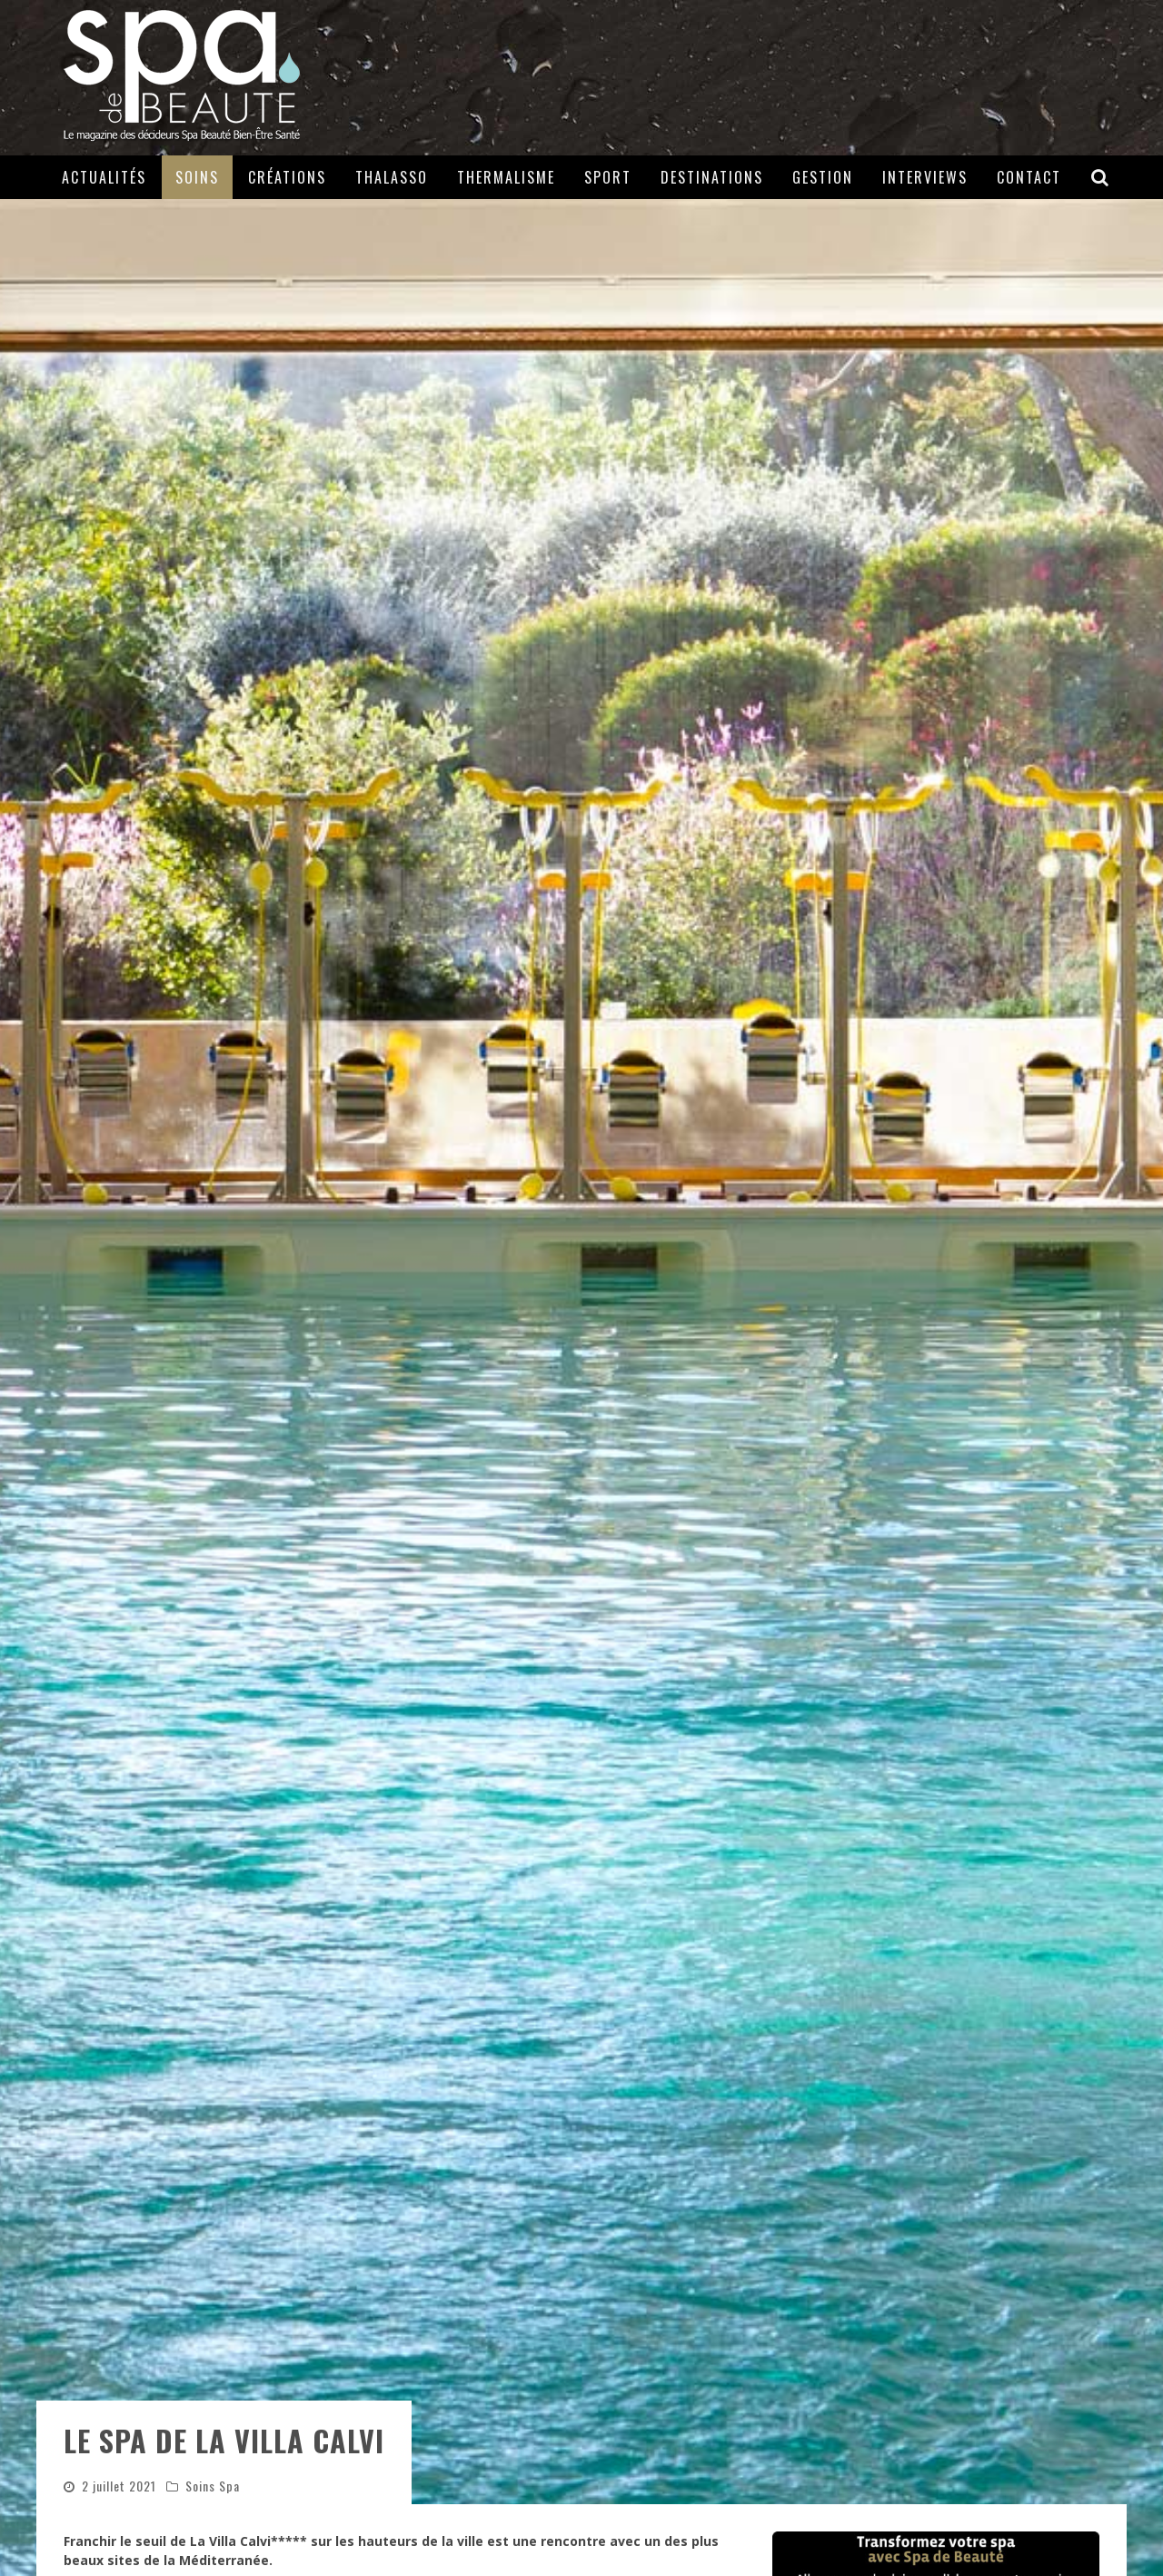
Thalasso (391, 177)
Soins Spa (212, 2485)
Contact (1029, 177)
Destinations (712, 177)
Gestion (822, 177)
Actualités (104, 177)
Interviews (925, 177)
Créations (287, 177)
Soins (197, 177)
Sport (607, 177)
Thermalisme (506, 177)
